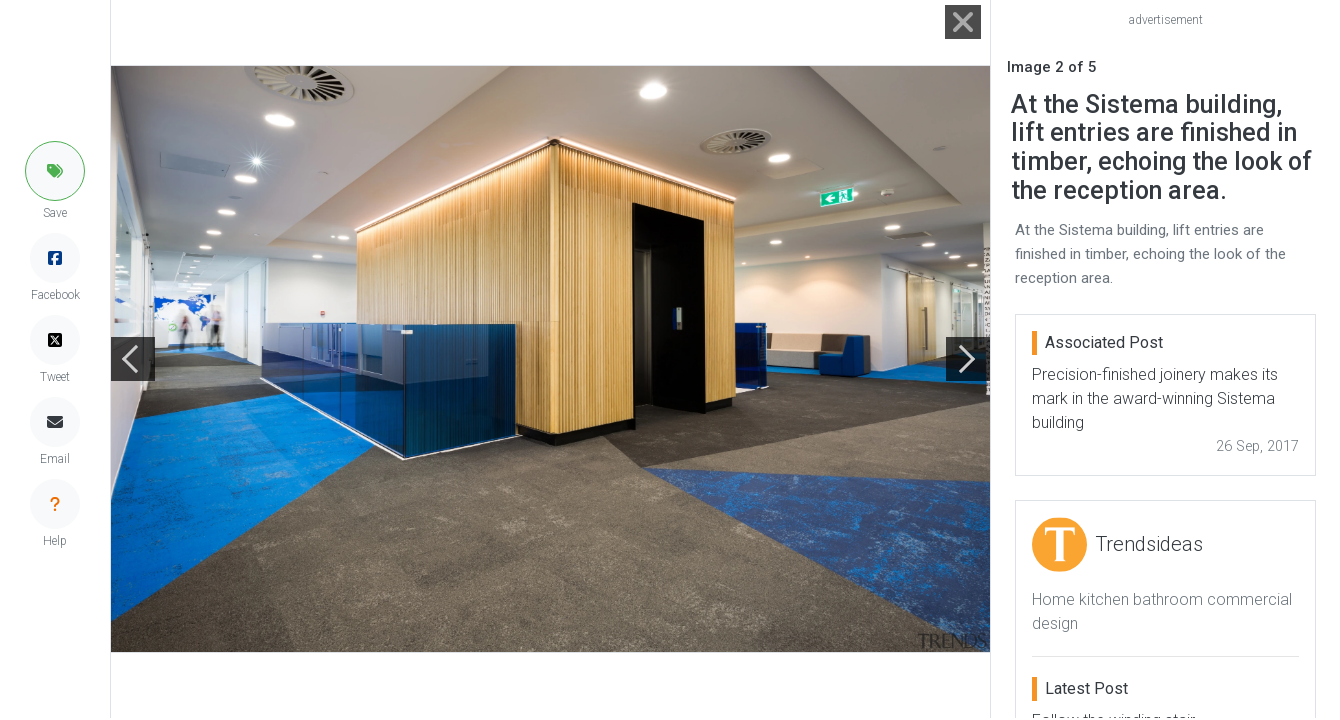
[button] (55, 171)
